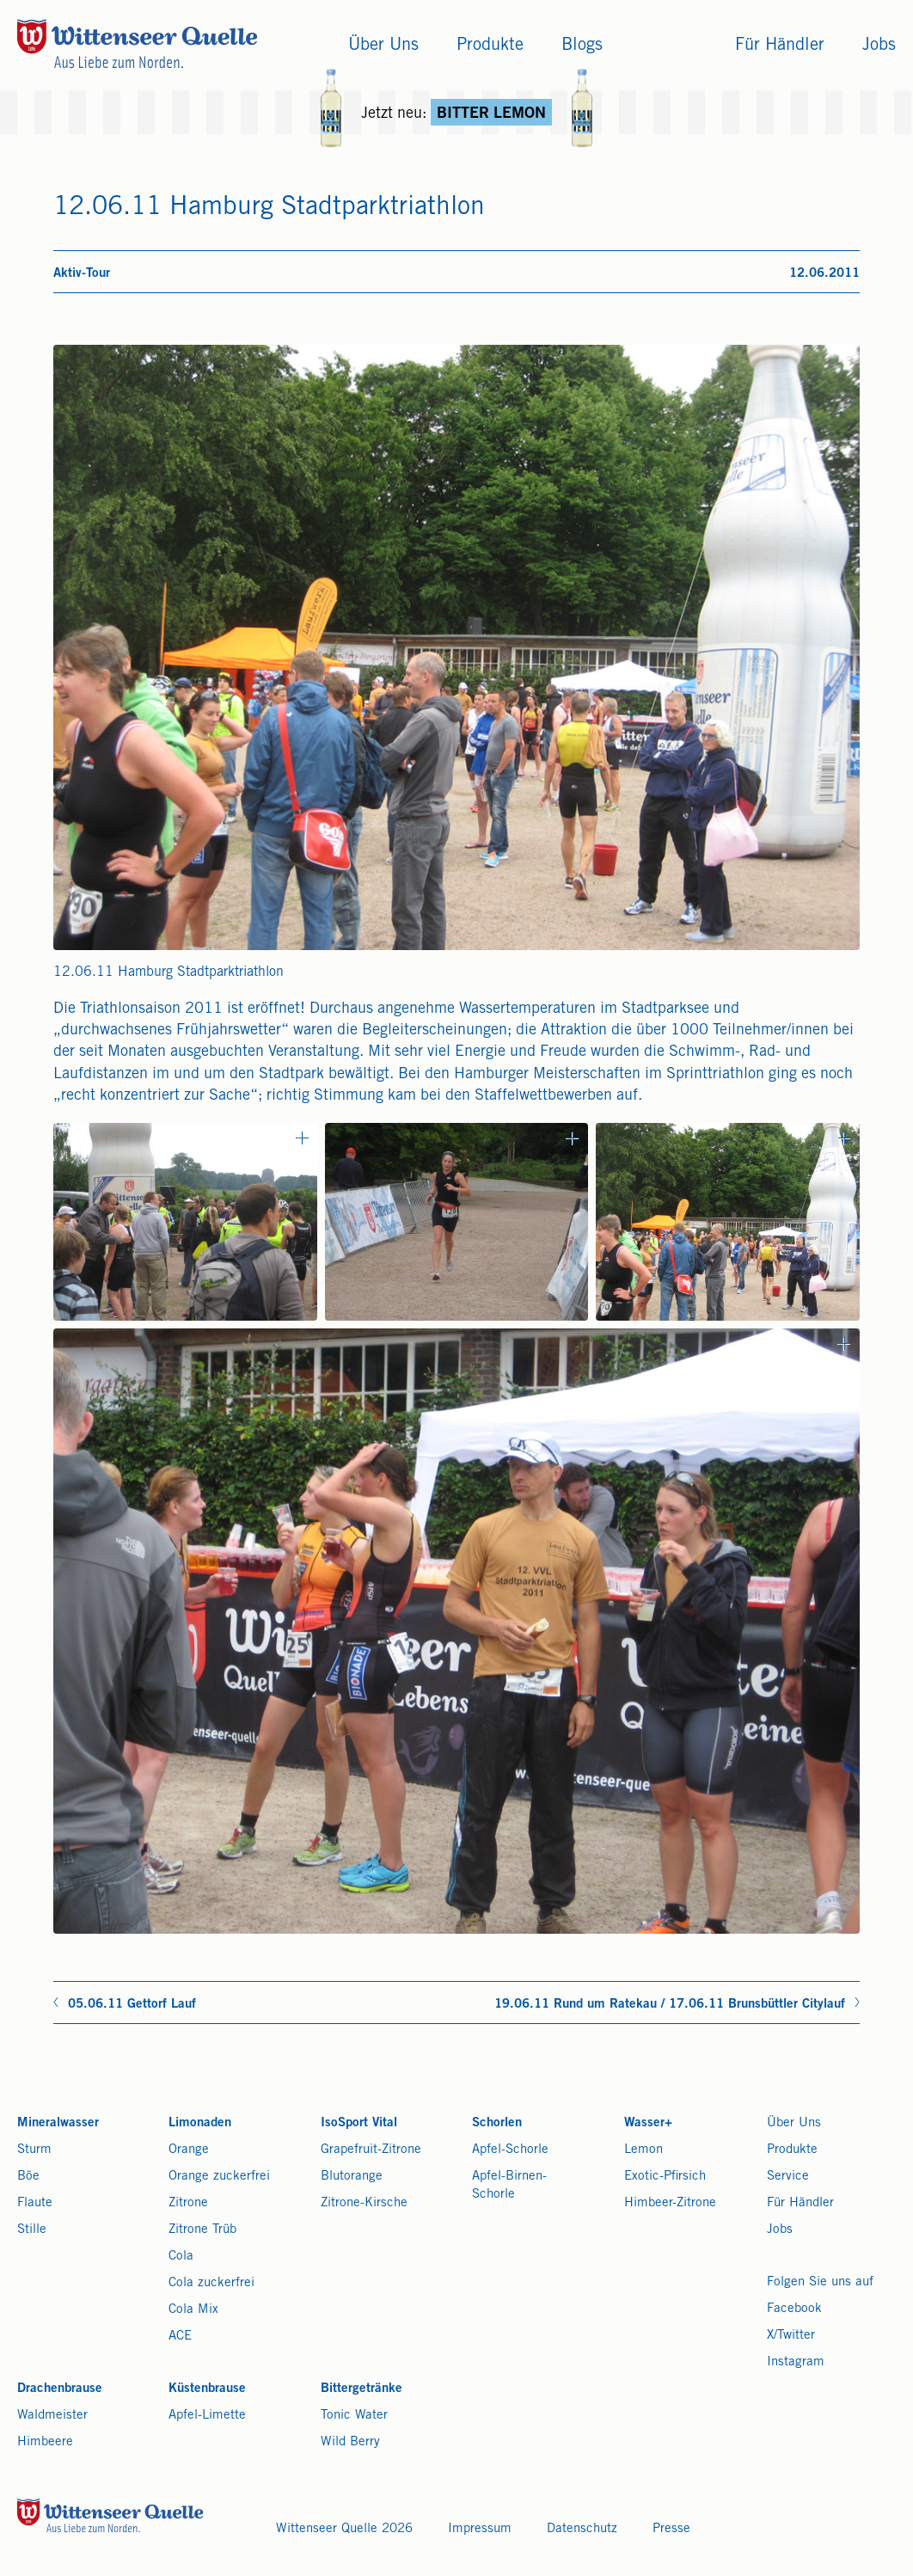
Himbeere (45, 2442)
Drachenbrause (59, 2389)
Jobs (780, 2229)
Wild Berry (350, 2442)
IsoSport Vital (359, 2123)
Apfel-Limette (207, 2415)
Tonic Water (354, 2415)
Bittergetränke (361, 2389)
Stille (31, 2229)
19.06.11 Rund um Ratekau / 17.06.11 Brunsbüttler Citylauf (669, 2004)
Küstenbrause (207, 2389)
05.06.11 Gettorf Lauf (132, 2004)
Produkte (792, 2150)
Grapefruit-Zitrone (371, 2150)
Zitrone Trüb (202, 2229)
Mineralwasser (58, 2123)
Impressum (480, 2529)
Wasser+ (648, 2123)
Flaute (34, 2203)
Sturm (34, 2150)
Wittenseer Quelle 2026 (344, 2529)
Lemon (643, 2150)
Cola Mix (193, 2309)
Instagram (795, 2362)
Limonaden (200, 2123)
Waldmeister (52, 2415)
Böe (28, 2176)
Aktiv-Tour (81, 273)
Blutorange (352, 2176)
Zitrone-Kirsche (364, 2203)
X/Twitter (791, 2335)
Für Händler (800, 2203)
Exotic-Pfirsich (665, 2176)
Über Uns (794, 2123)
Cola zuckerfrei (211, 2283)
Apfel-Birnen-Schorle (509, 2185)
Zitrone (188, 2203)
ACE (180, 2336)
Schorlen (497, 2123)
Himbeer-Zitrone (670, 2203)
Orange (189, 2150)
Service (788, 2176)
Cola (181, 2256)
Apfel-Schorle (510, 2150)
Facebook (794, 2309)
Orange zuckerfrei (219, 2176)
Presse (671, 2529)
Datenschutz (582, 2529)
